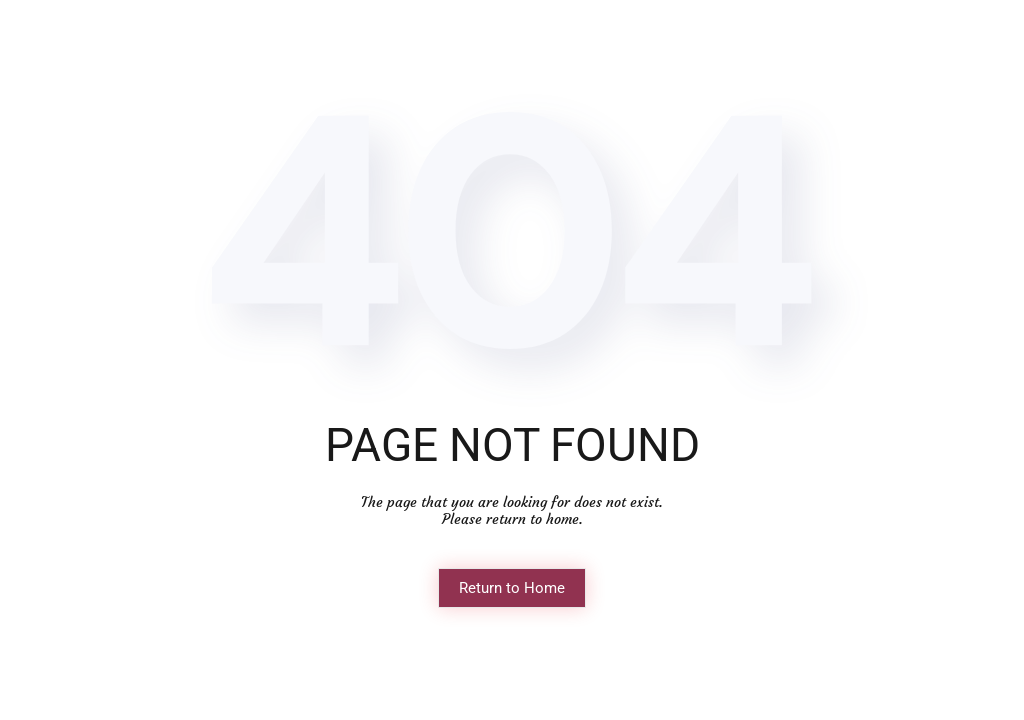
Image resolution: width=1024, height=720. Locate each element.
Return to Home (512, 588)
